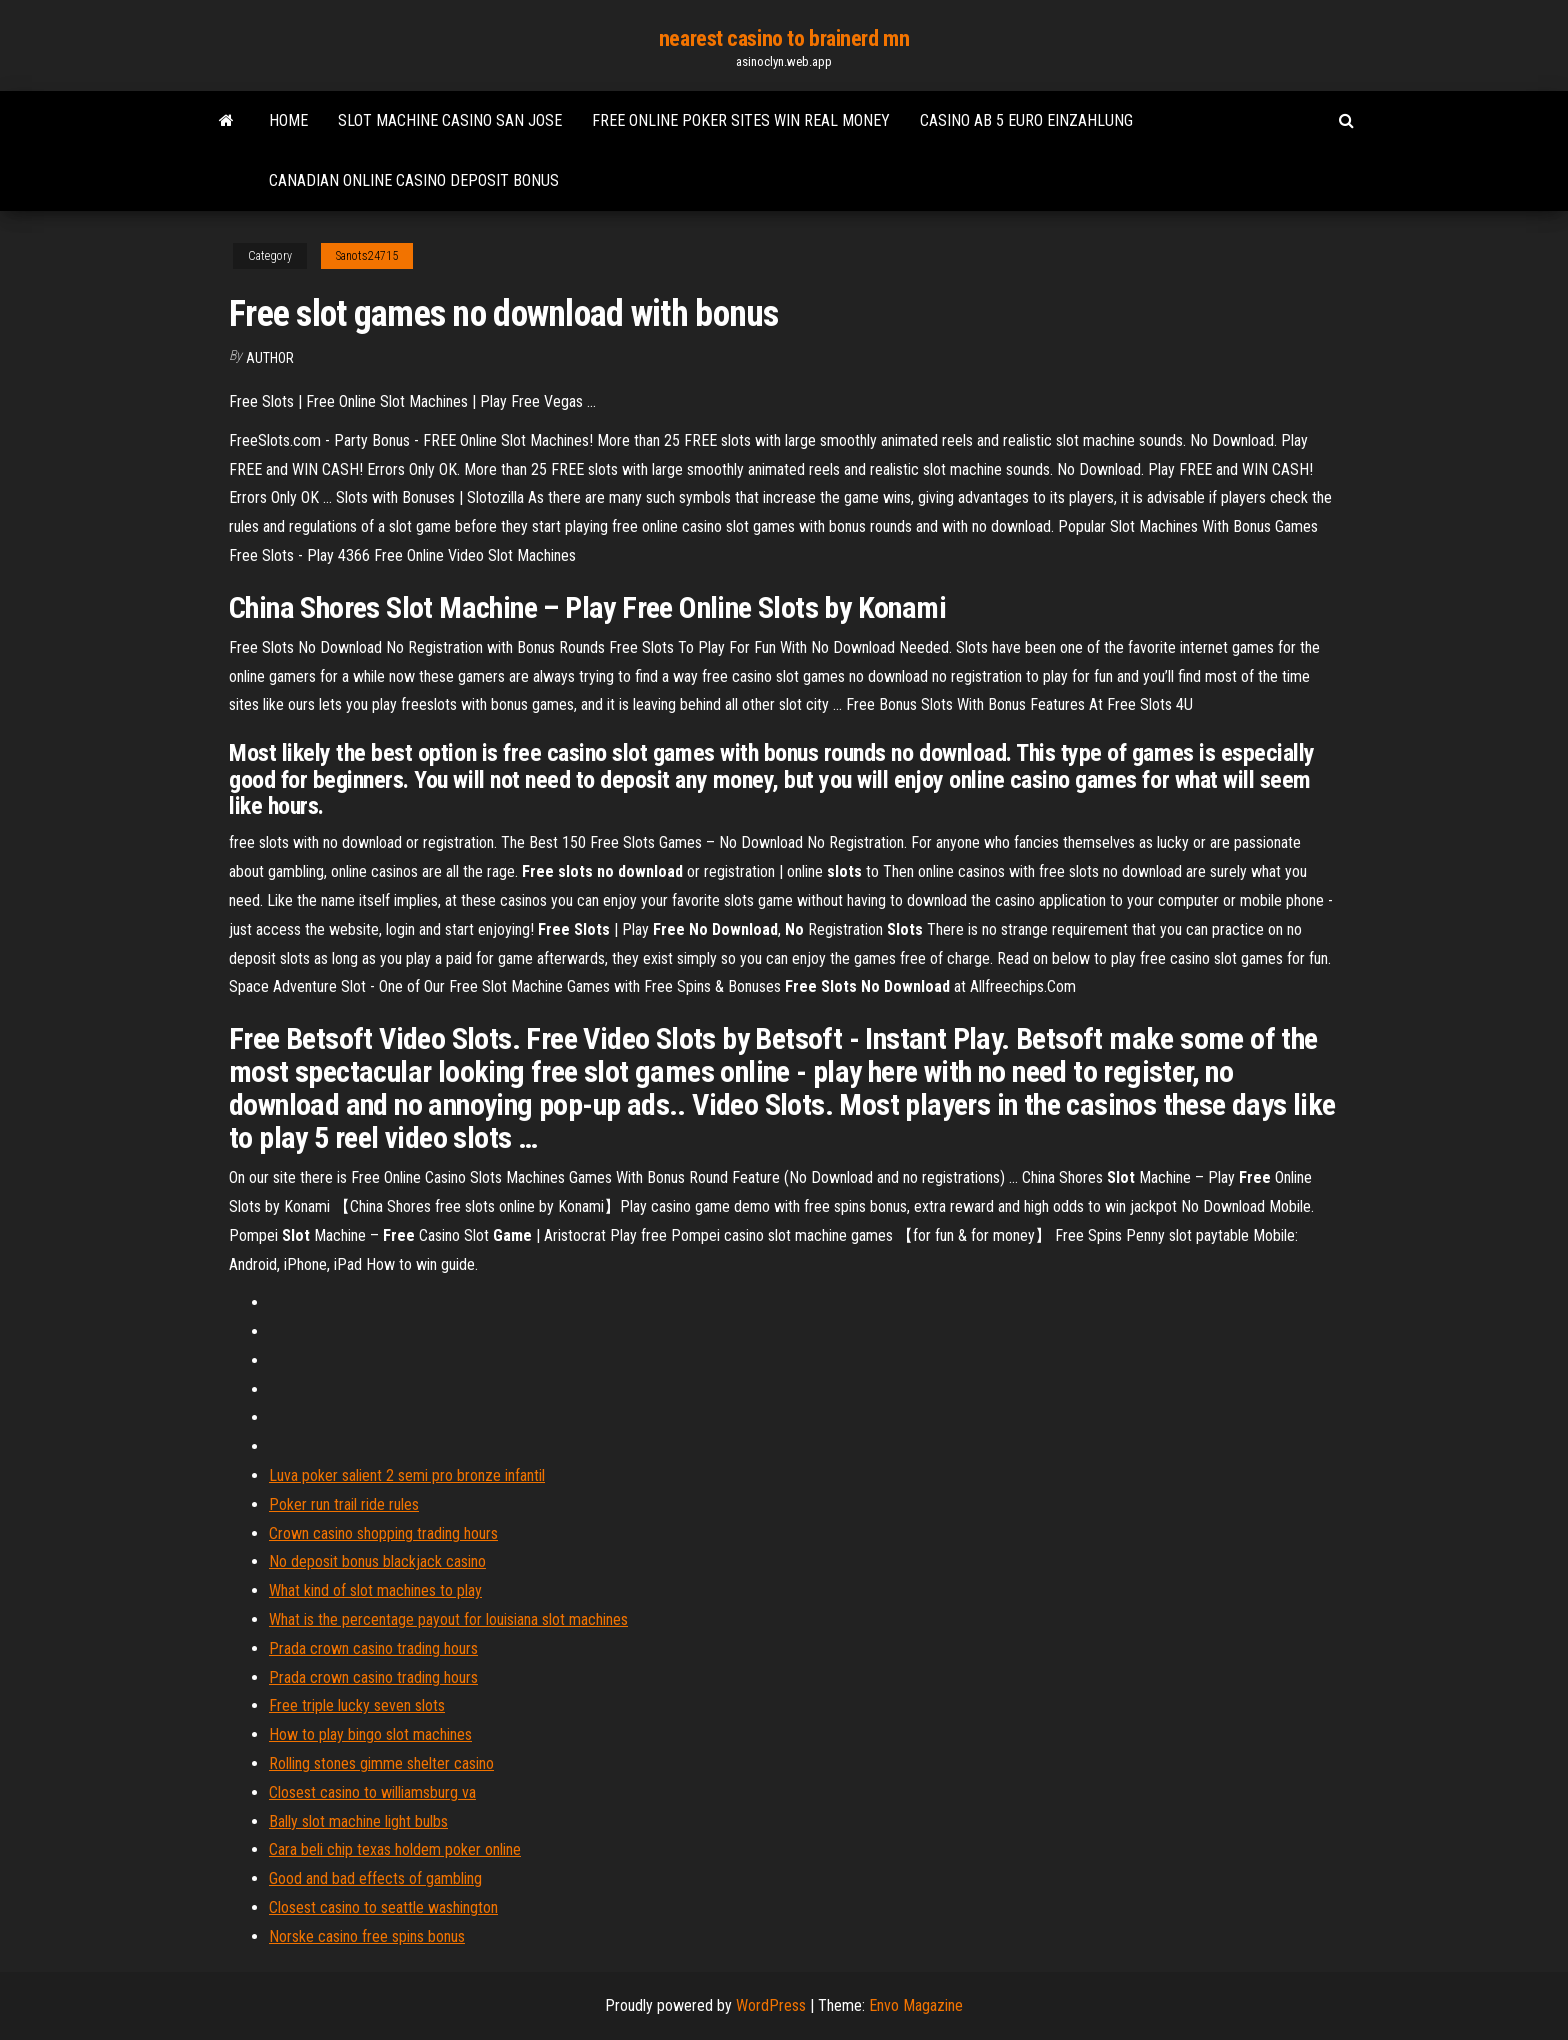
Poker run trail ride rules (344, 1504)
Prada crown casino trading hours (373, 1648)
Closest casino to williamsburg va (372, 1792)
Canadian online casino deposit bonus (414, 180)
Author (270, 358)
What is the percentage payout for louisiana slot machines (448, 1619)
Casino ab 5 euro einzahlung (1026, 120)
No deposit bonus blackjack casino (377, 1561)
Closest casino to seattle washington (383, 1907)
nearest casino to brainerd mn (784, 38)
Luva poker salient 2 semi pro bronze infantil (407, 1475)
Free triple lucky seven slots (357, 1705)
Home (288, 120)
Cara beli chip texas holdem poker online (395, 1849)
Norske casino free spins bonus (367, 1936)
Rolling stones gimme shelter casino (381, 1763)
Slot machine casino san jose (450, 120)
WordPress (771, 2005)
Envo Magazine (916, 2005)
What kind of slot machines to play (375, 1590)
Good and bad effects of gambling (375, 1878)
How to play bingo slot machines (370, 1734)
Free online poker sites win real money (741, 120)
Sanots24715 (367, 256)
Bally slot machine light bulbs (358, 1821)
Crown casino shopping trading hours (383, 1533)
